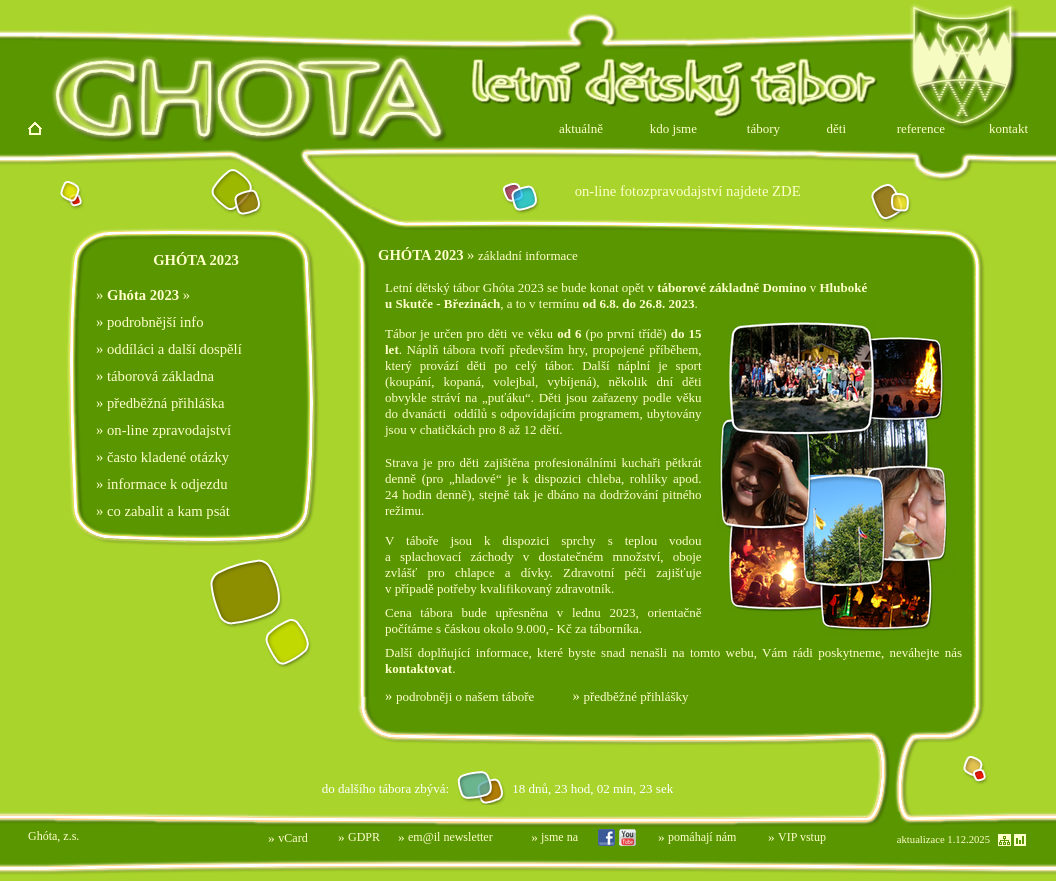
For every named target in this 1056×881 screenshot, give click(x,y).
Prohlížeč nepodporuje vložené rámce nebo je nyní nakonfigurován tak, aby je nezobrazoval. (398, 787)
